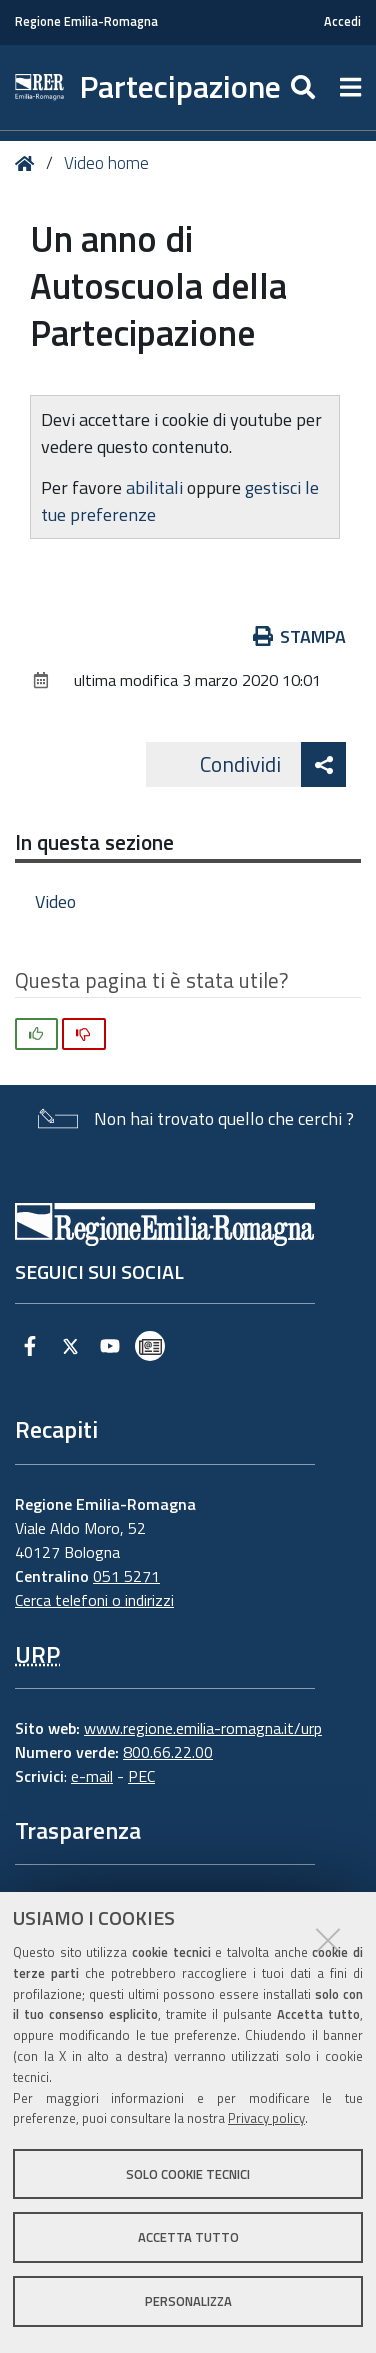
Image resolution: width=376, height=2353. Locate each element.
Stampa (300, 636)
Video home (106, 163)
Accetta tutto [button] (188, 2237)
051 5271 (126, 1576)
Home (28, 163)
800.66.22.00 (168, 1752)
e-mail (92, 1776)
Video (55, 901)
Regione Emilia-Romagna (86, 21)
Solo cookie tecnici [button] (188, 2174)
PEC (141, 1776)
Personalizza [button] (188, 2301)
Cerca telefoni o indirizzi (94, 1600)
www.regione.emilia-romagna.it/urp (203, 1728)
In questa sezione (94, 842)
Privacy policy (266, 2118)
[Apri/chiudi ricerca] (305, 87)
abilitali (156, 487)
